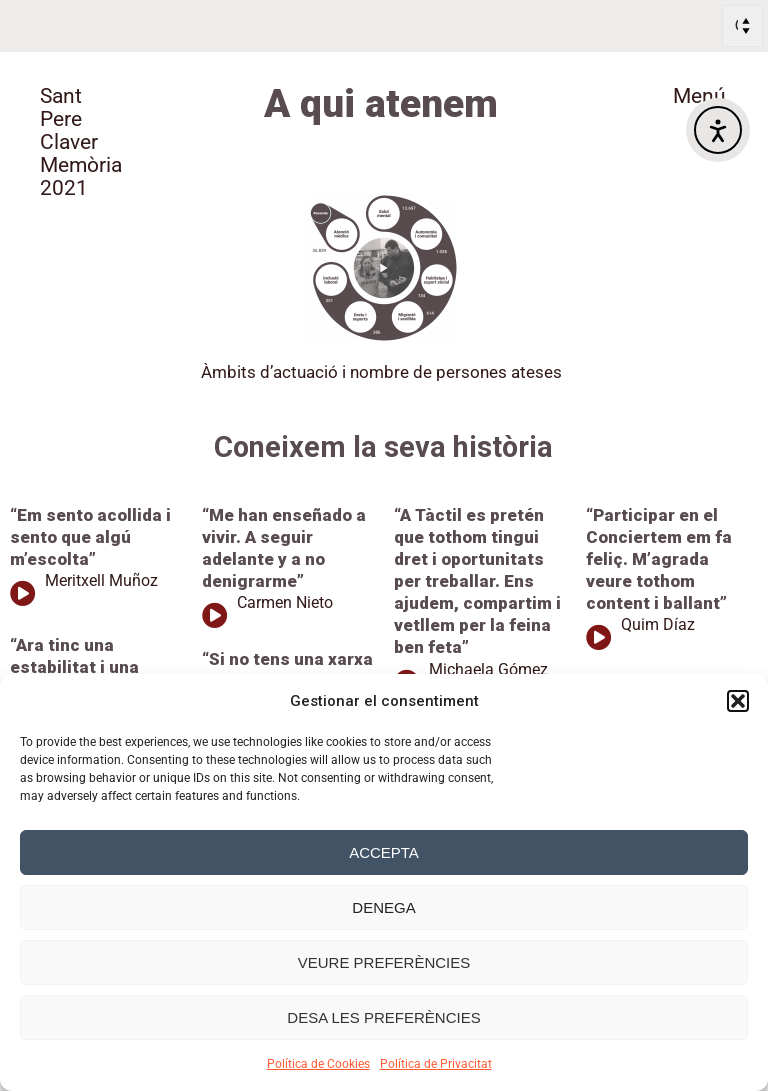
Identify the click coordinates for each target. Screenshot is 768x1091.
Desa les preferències (383, 1017)
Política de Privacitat (436, 1064)
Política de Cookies (318, 1064)
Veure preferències (384, 962)
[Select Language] (742, 26)
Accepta (384, 852)
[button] (738, 701)
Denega (383, 907)
